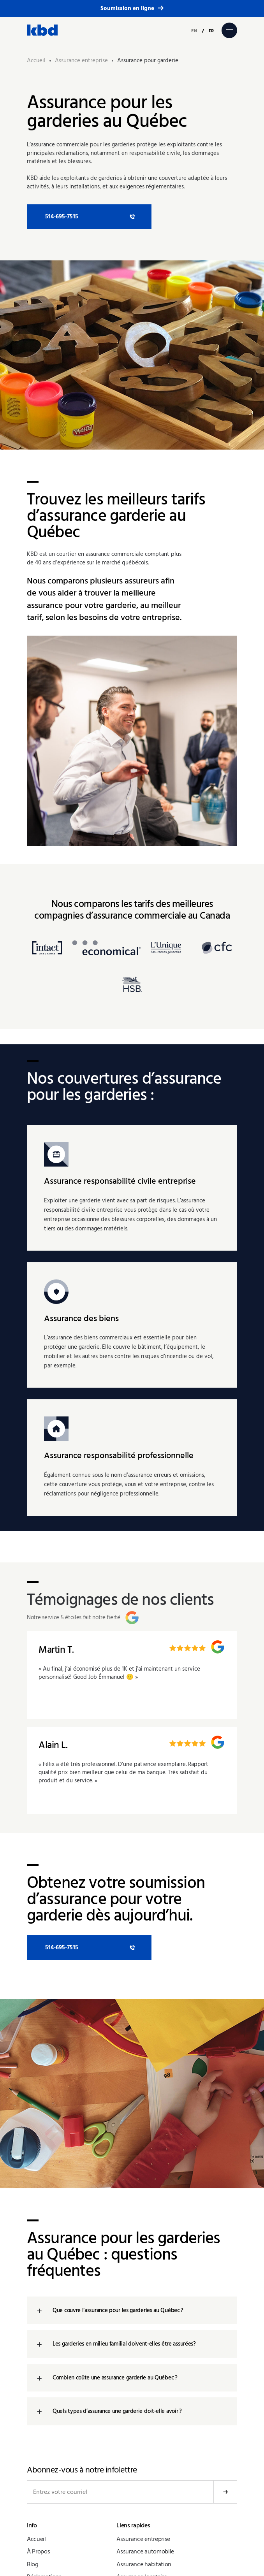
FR (211, 30)
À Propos (38, 2551)
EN (194, 30)
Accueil (36, 2539)
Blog (33, 2564)
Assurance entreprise (143, 2539)
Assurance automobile (145, 2551)
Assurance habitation (143, 2564)
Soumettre (225, 2492)
